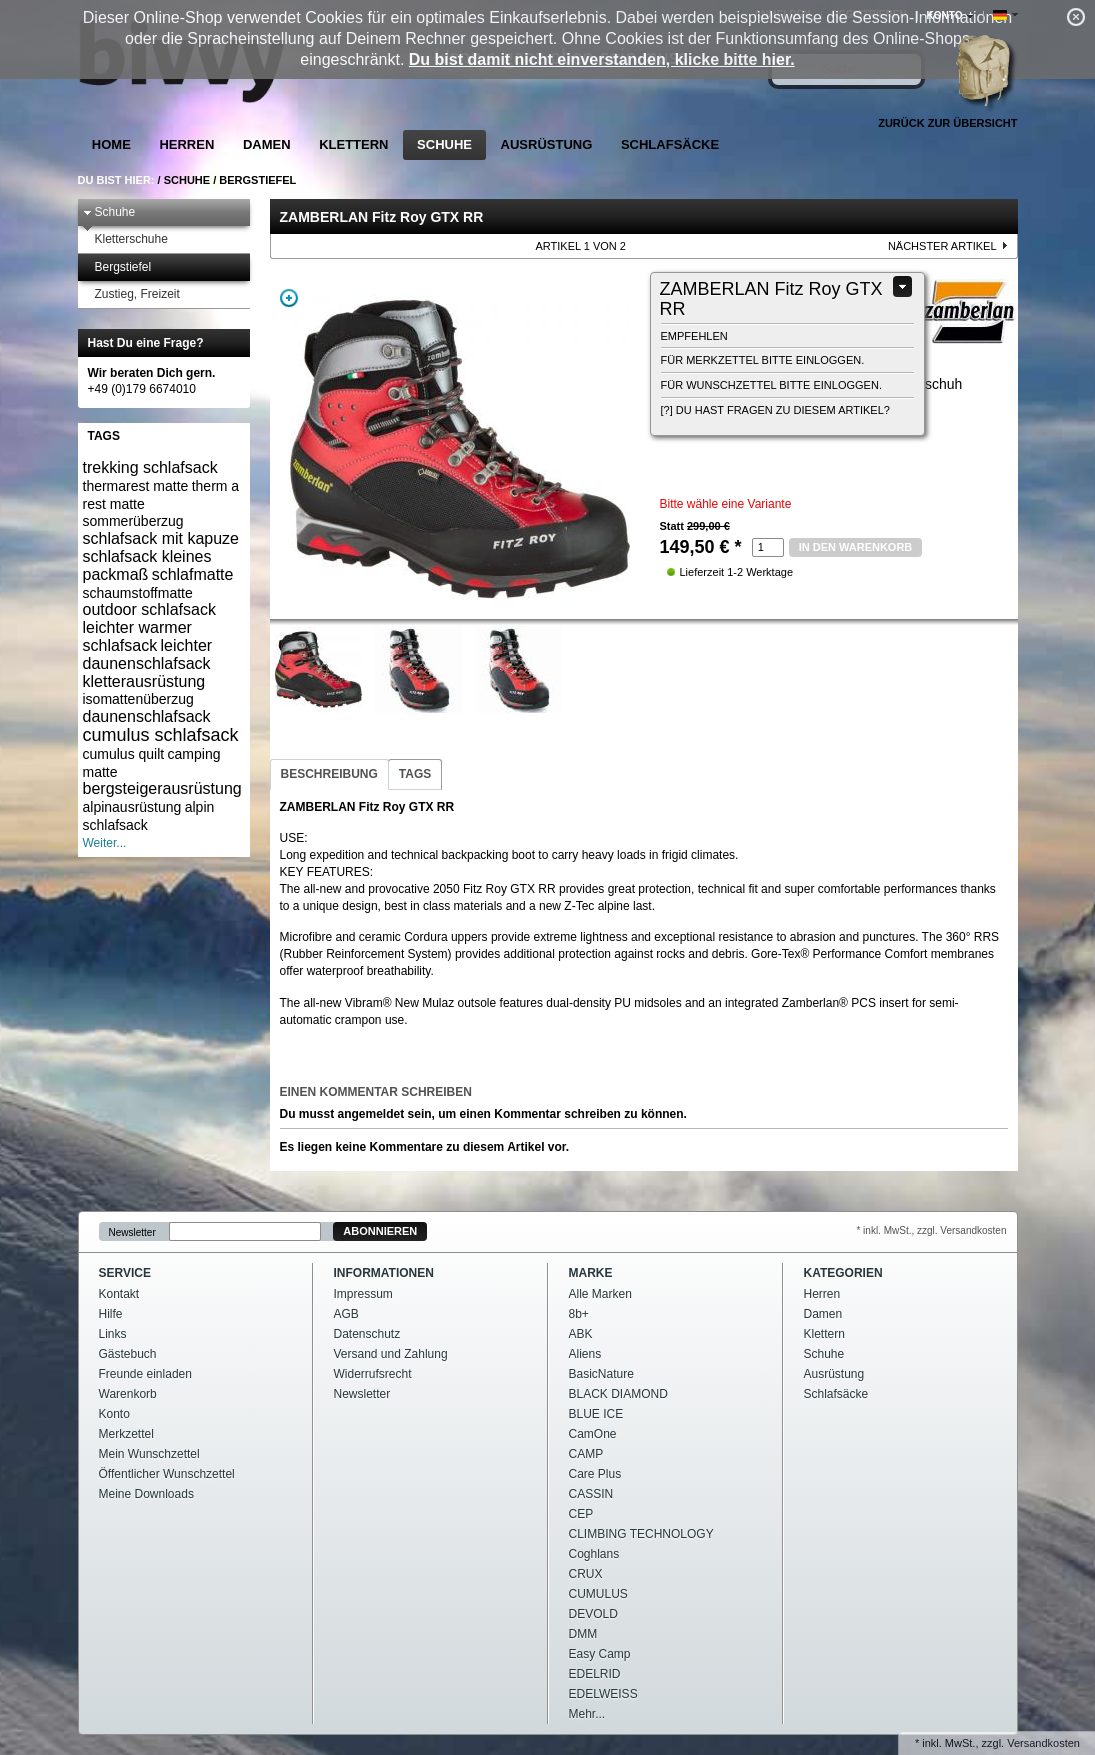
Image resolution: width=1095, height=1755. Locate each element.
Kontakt (119, 1294)
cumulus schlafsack (161, 735)
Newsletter (132, 1231)
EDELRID (595, 1674)
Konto (114, 1414)
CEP (581, 1514)
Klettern (353, 144)
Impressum (363, 1294)
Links (113, 1334)
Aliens (585, 1354)
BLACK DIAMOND (618, 1394)
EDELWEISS (603, 1694)
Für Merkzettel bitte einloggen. (763, 360)
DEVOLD (593, 1614)
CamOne (593, 1434)
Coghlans (594, 1554)
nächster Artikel (942, 246)
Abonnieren (380, 1231)
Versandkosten (1043, 1743)
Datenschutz (367, 1334)
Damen (267, 144)
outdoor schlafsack (149, 609)
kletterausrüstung (144, 681)
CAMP (586, 1454)
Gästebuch (128, 1354)
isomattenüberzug (138, 699)
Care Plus (595, 1474)
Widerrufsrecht (373, 1374)
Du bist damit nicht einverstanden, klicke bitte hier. (602, 59)
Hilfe (111, 1314)
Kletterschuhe (125, 239)
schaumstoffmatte (138, 593)
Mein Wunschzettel (149, 1454)
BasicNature (601, 1374)
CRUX (586, 1574)
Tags (415, 774)
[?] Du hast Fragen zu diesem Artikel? (775, 410)
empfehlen (694, 336)
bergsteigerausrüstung (162, 788)
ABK (581, 1334)
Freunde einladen (145, 1374)
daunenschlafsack (147, 716)
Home (111, 144)
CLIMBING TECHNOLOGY (641, 1534)
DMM (583, 1634)
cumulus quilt (124, 754)
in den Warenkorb (856, 547)
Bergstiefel (257, 180)
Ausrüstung (547, 144)
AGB (346, 1314)
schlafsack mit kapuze (161, 538)
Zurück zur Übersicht (947, 123)
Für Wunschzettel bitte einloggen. (771, 385)
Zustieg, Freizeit (131, 294)
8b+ (579, 1314)
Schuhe (444, 144)
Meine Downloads (146, 1494)
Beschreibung (329, 774)
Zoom (289, 298)
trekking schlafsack (150, 467)
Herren (186, 144)
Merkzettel (126, 1434)
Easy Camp (600, 1654)
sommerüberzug (133, 521)
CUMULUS (598, 1594)
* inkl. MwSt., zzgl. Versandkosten (931, 1230)
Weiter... (105, 843)
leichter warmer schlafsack (137, 636)
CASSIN (591, 1494)
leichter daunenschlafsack (148, 654)
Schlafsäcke (670, 144)
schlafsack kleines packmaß (147, 565)
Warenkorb (128, 1394)
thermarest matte (136, 486)
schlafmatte (193, 574)
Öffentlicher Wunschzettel (167, 1474)
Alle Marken (600, 1294)
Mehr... (587, 1714)
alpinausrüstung (132, 807)
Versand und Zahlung (391, 1354)
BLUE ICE (596, 1414)
